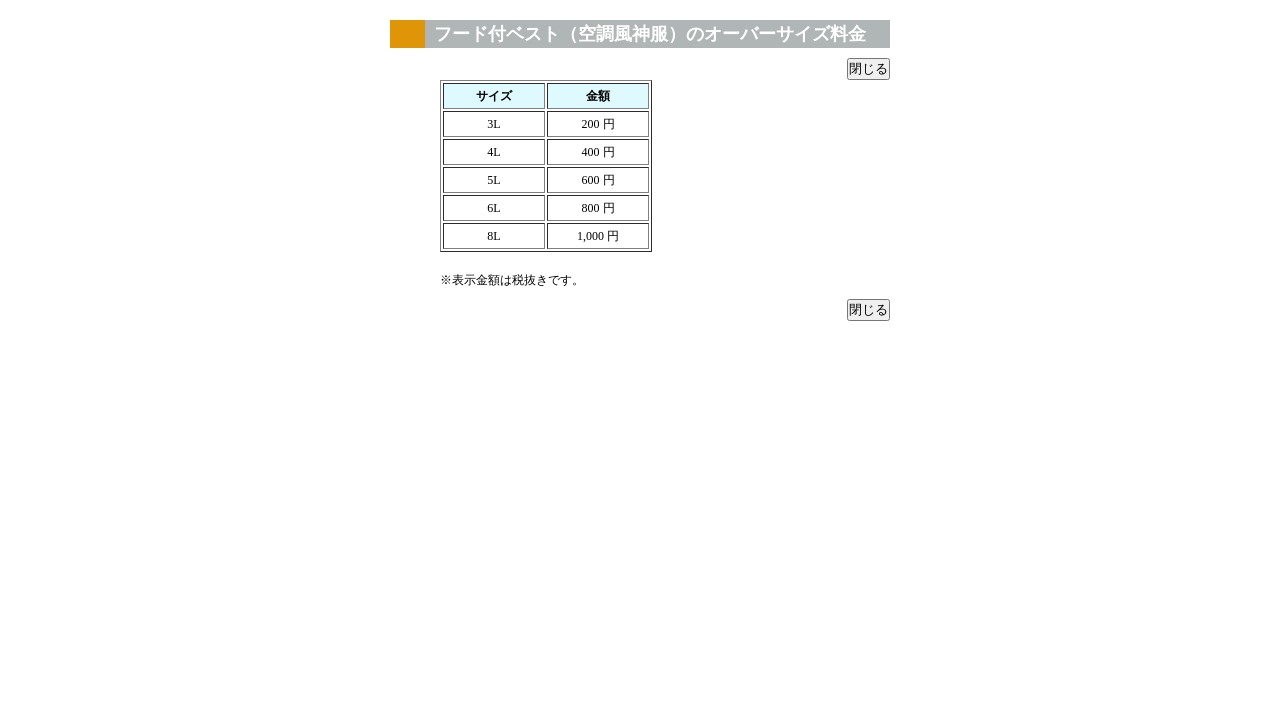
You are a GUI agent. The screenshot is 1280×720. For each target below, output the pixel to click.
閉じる (868, 68)
